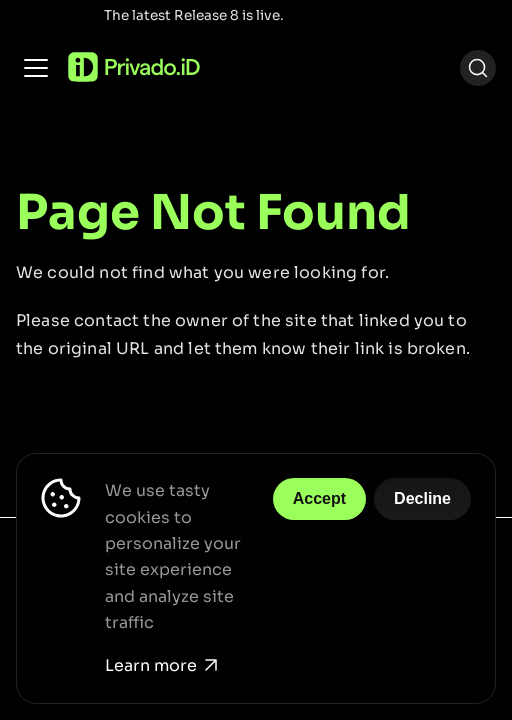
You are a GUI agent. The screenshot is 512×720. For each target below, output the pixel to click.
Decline (422, 498)
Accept (319, 498)
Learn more (161, 665)
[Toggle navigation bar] (36, 68)
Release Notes (339, 15)
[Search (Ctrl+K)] (478, 68)
